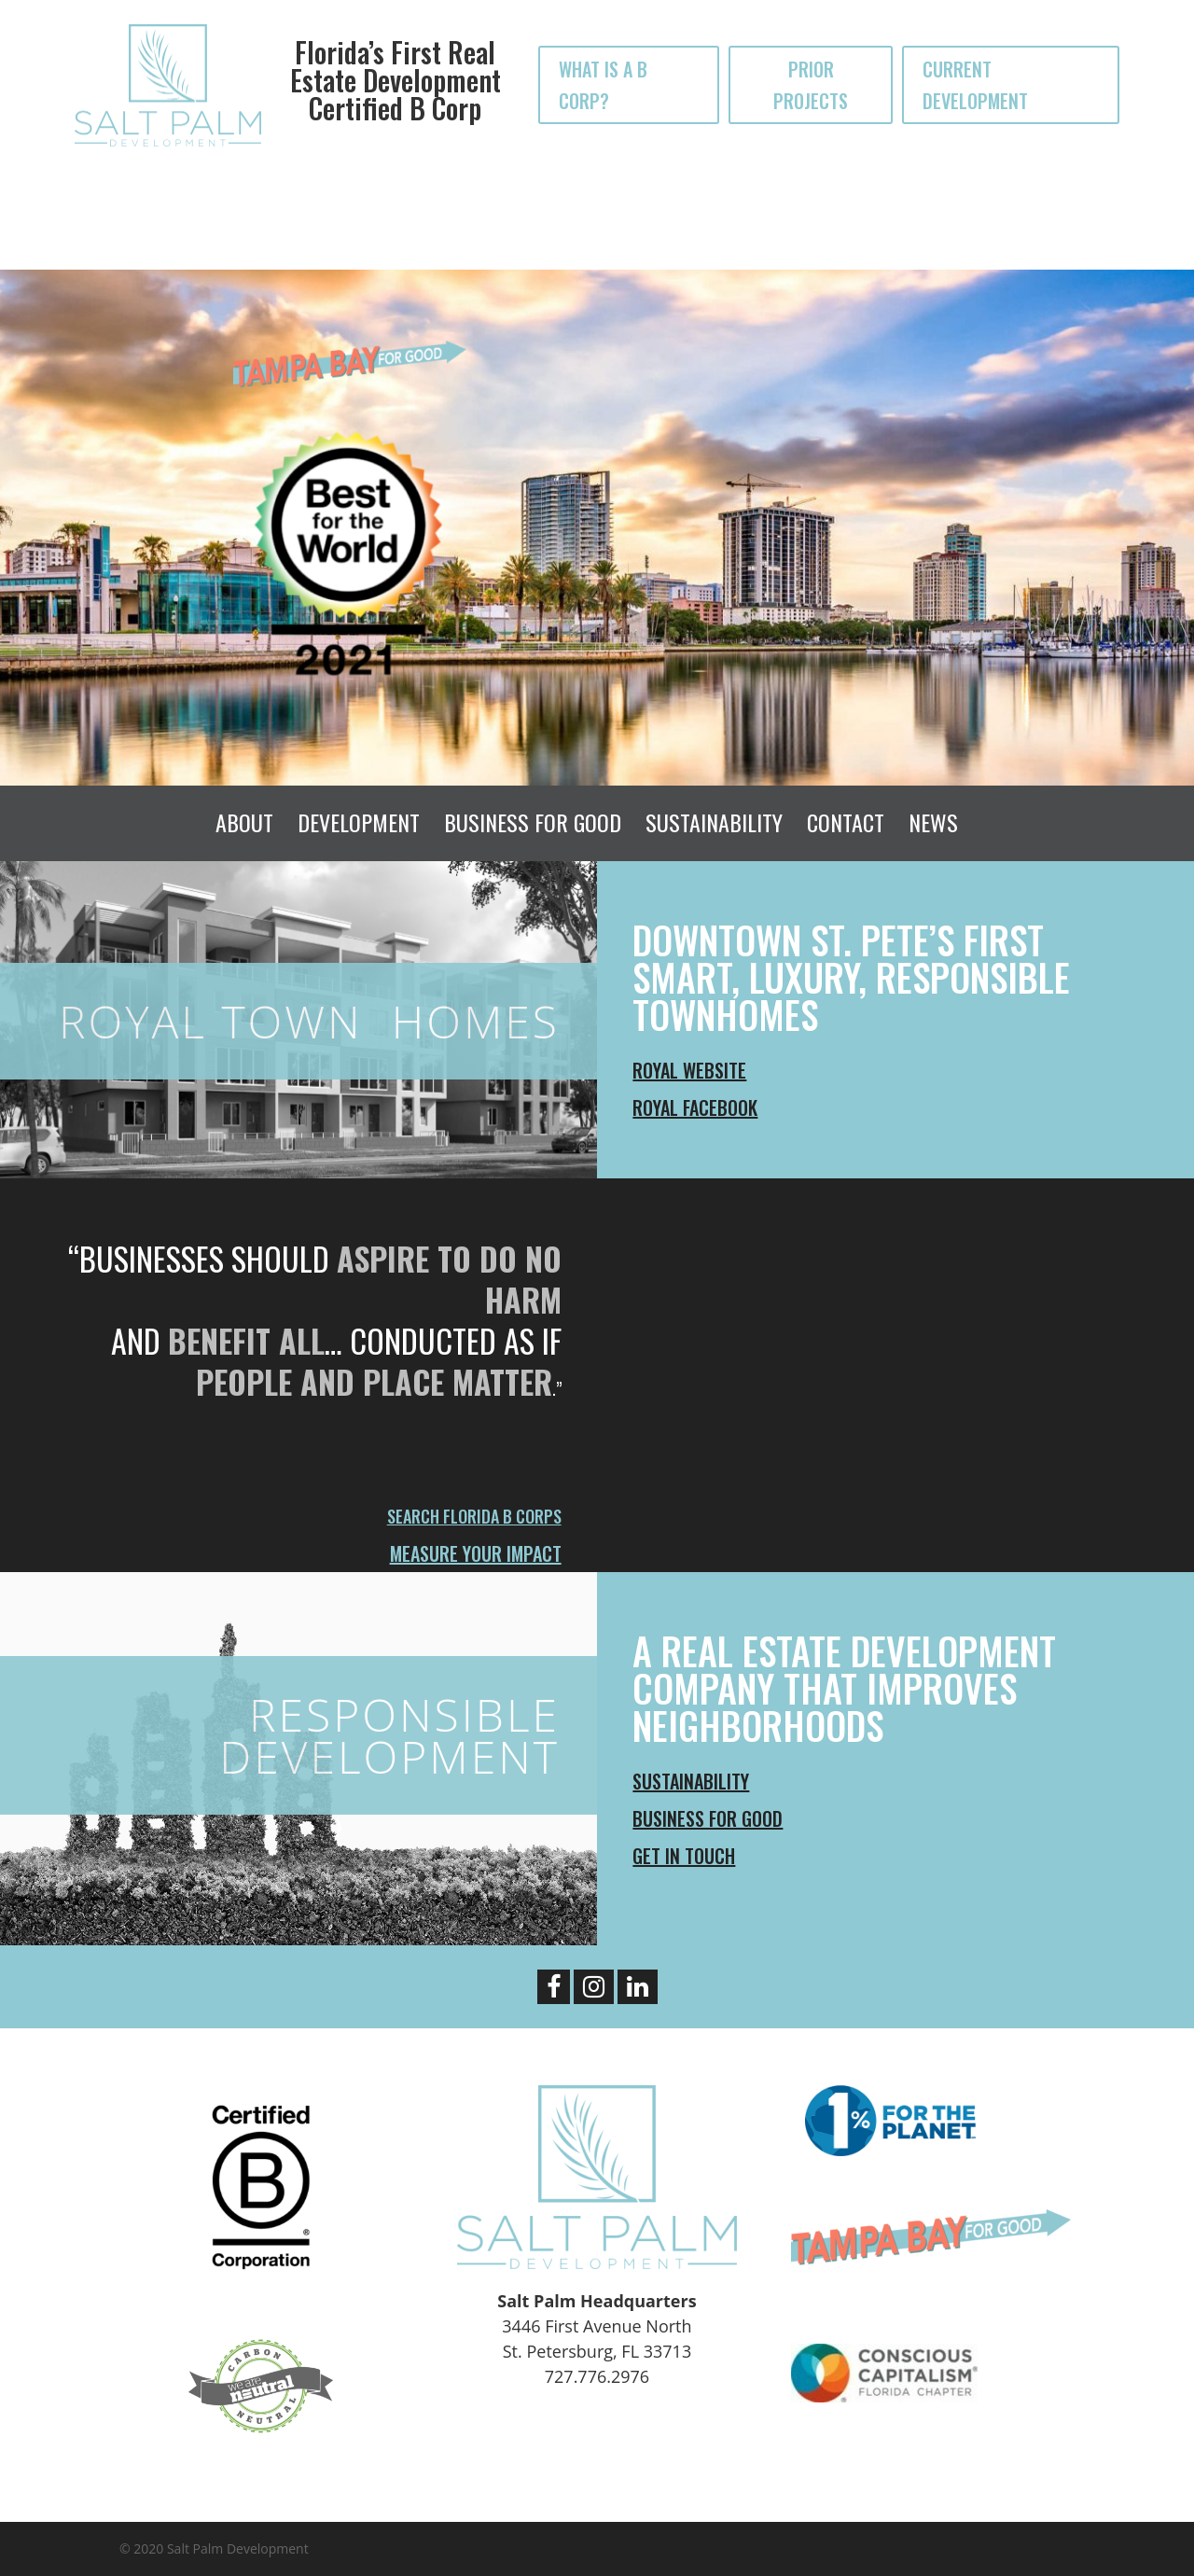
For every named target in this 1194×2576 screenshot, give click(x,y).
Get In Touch (683, 1856)
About (244, 822)
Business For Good (532, 822)
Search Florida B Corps (474, 1516)
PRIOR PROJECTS (810, 85)
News (933, 822)
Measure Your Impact (476, 1553)
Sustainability (714, 822)
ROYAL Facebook (694, 1107)
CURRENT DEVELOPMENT (975, 85)
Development (359, 822)
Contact (845, 822)
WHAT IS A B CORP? (603, 85)
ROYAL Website (689, 1070)
